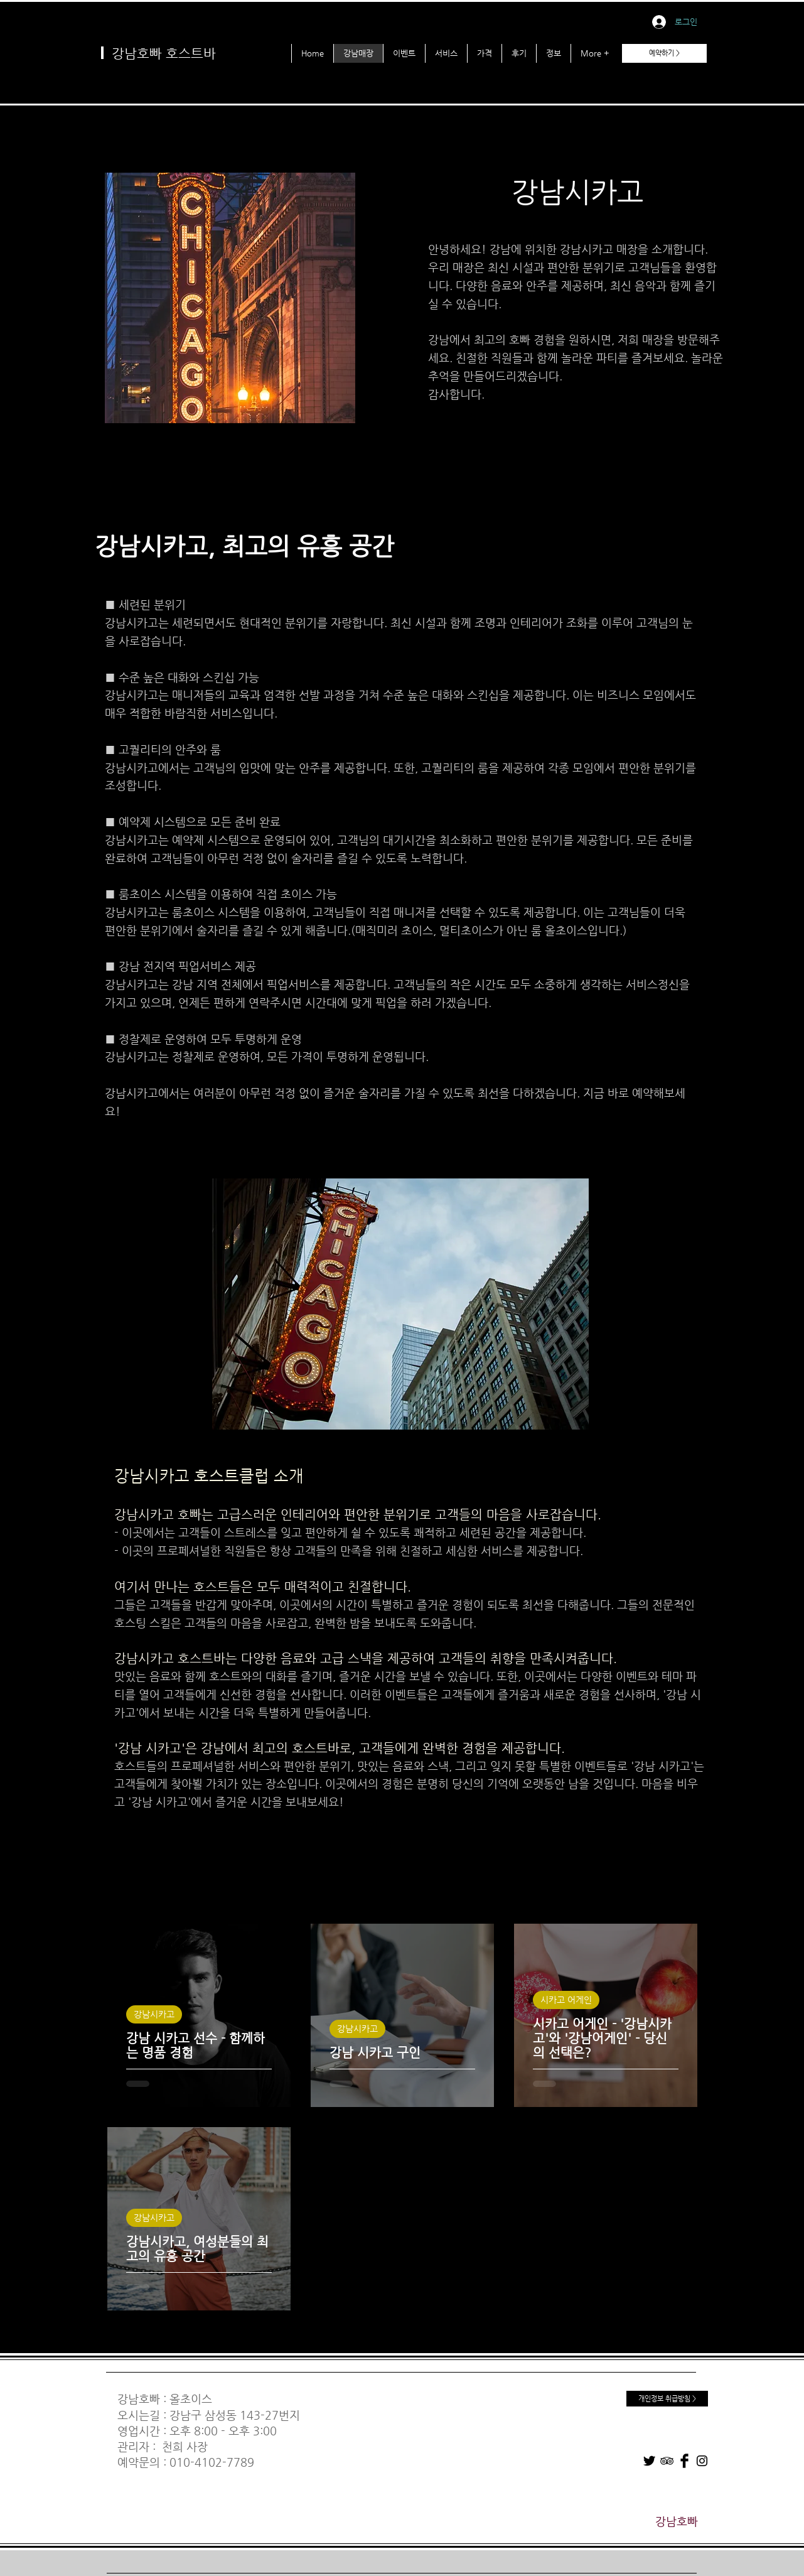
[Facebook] (684, 2461)
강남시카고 (154, 2014)
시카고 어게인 (566, 2000)
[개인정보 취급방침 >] (667, 2398)
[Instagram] (702, 2461)
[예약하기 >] (664, 53)
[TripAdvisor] (667, 2461)
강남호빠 (138, 2398)
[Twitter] (649, 2461)
